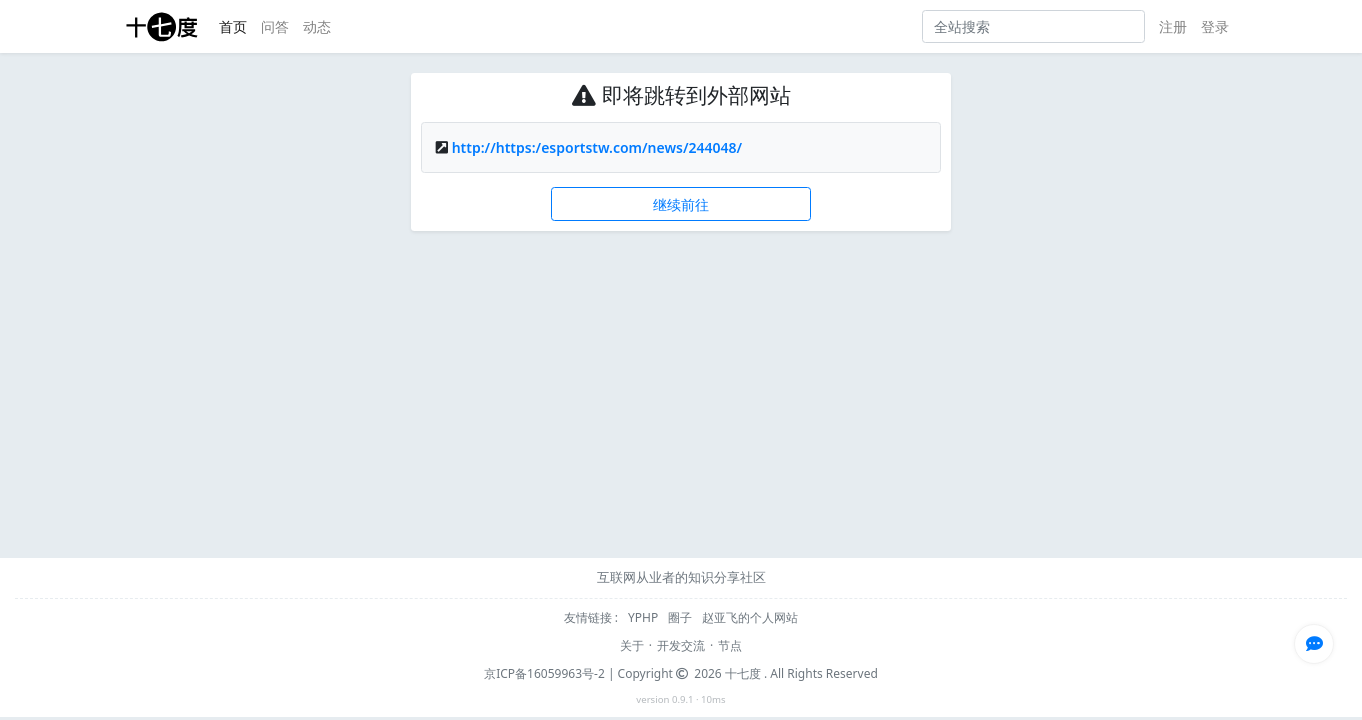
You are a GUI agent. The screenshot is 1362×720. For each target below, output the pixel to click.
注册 (1173, 26)
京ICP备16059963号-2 (544, 673)
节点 (730, 645)
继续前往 (681, 204)
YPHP (644, 617)
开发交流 (681, 645)
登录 (1215, 26)
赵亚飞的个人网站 (750, 617)
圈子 (681, 617)
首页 (233, 26)
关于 (632, 645)
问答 (275, 26)
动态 (317, 26)
